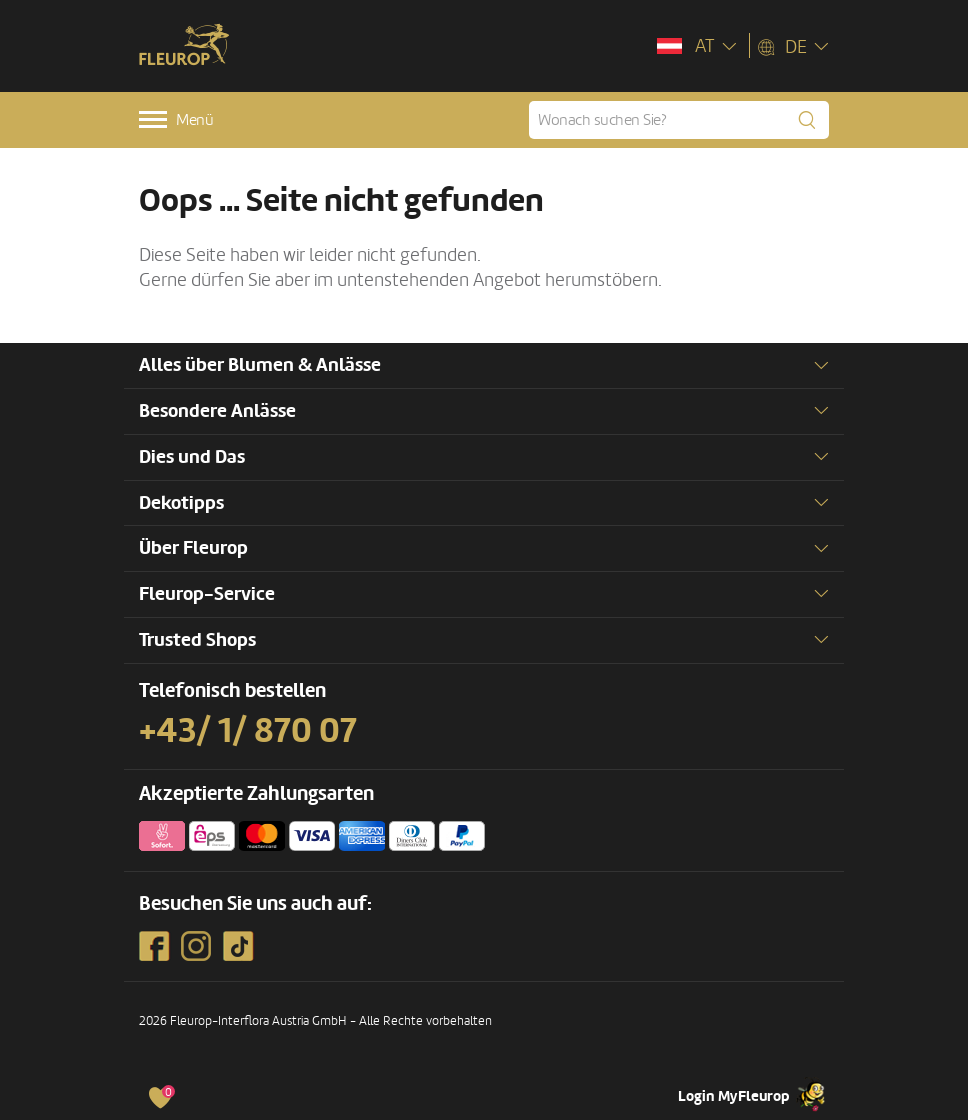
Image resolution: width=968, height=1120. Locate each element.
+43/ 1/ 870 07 (248, 731)
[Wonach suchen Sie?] (679, 120)
